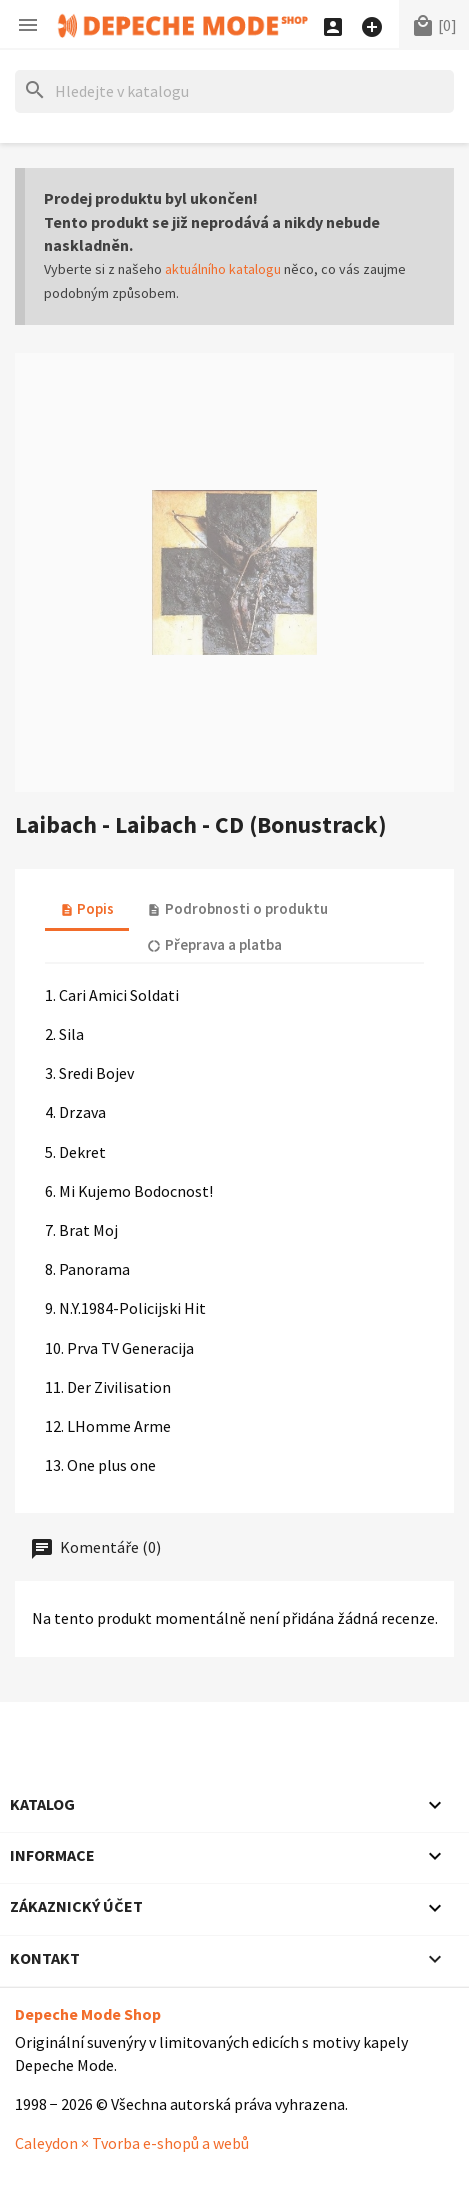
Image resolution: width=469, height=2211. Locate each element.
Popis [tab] (87, 908)
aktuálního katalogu (223, 269)
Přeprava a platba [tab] (214, 944)
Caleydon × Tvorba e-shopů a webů (132, 2143)
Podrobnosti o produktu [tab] (237, 908)
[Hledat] (234, 91)
